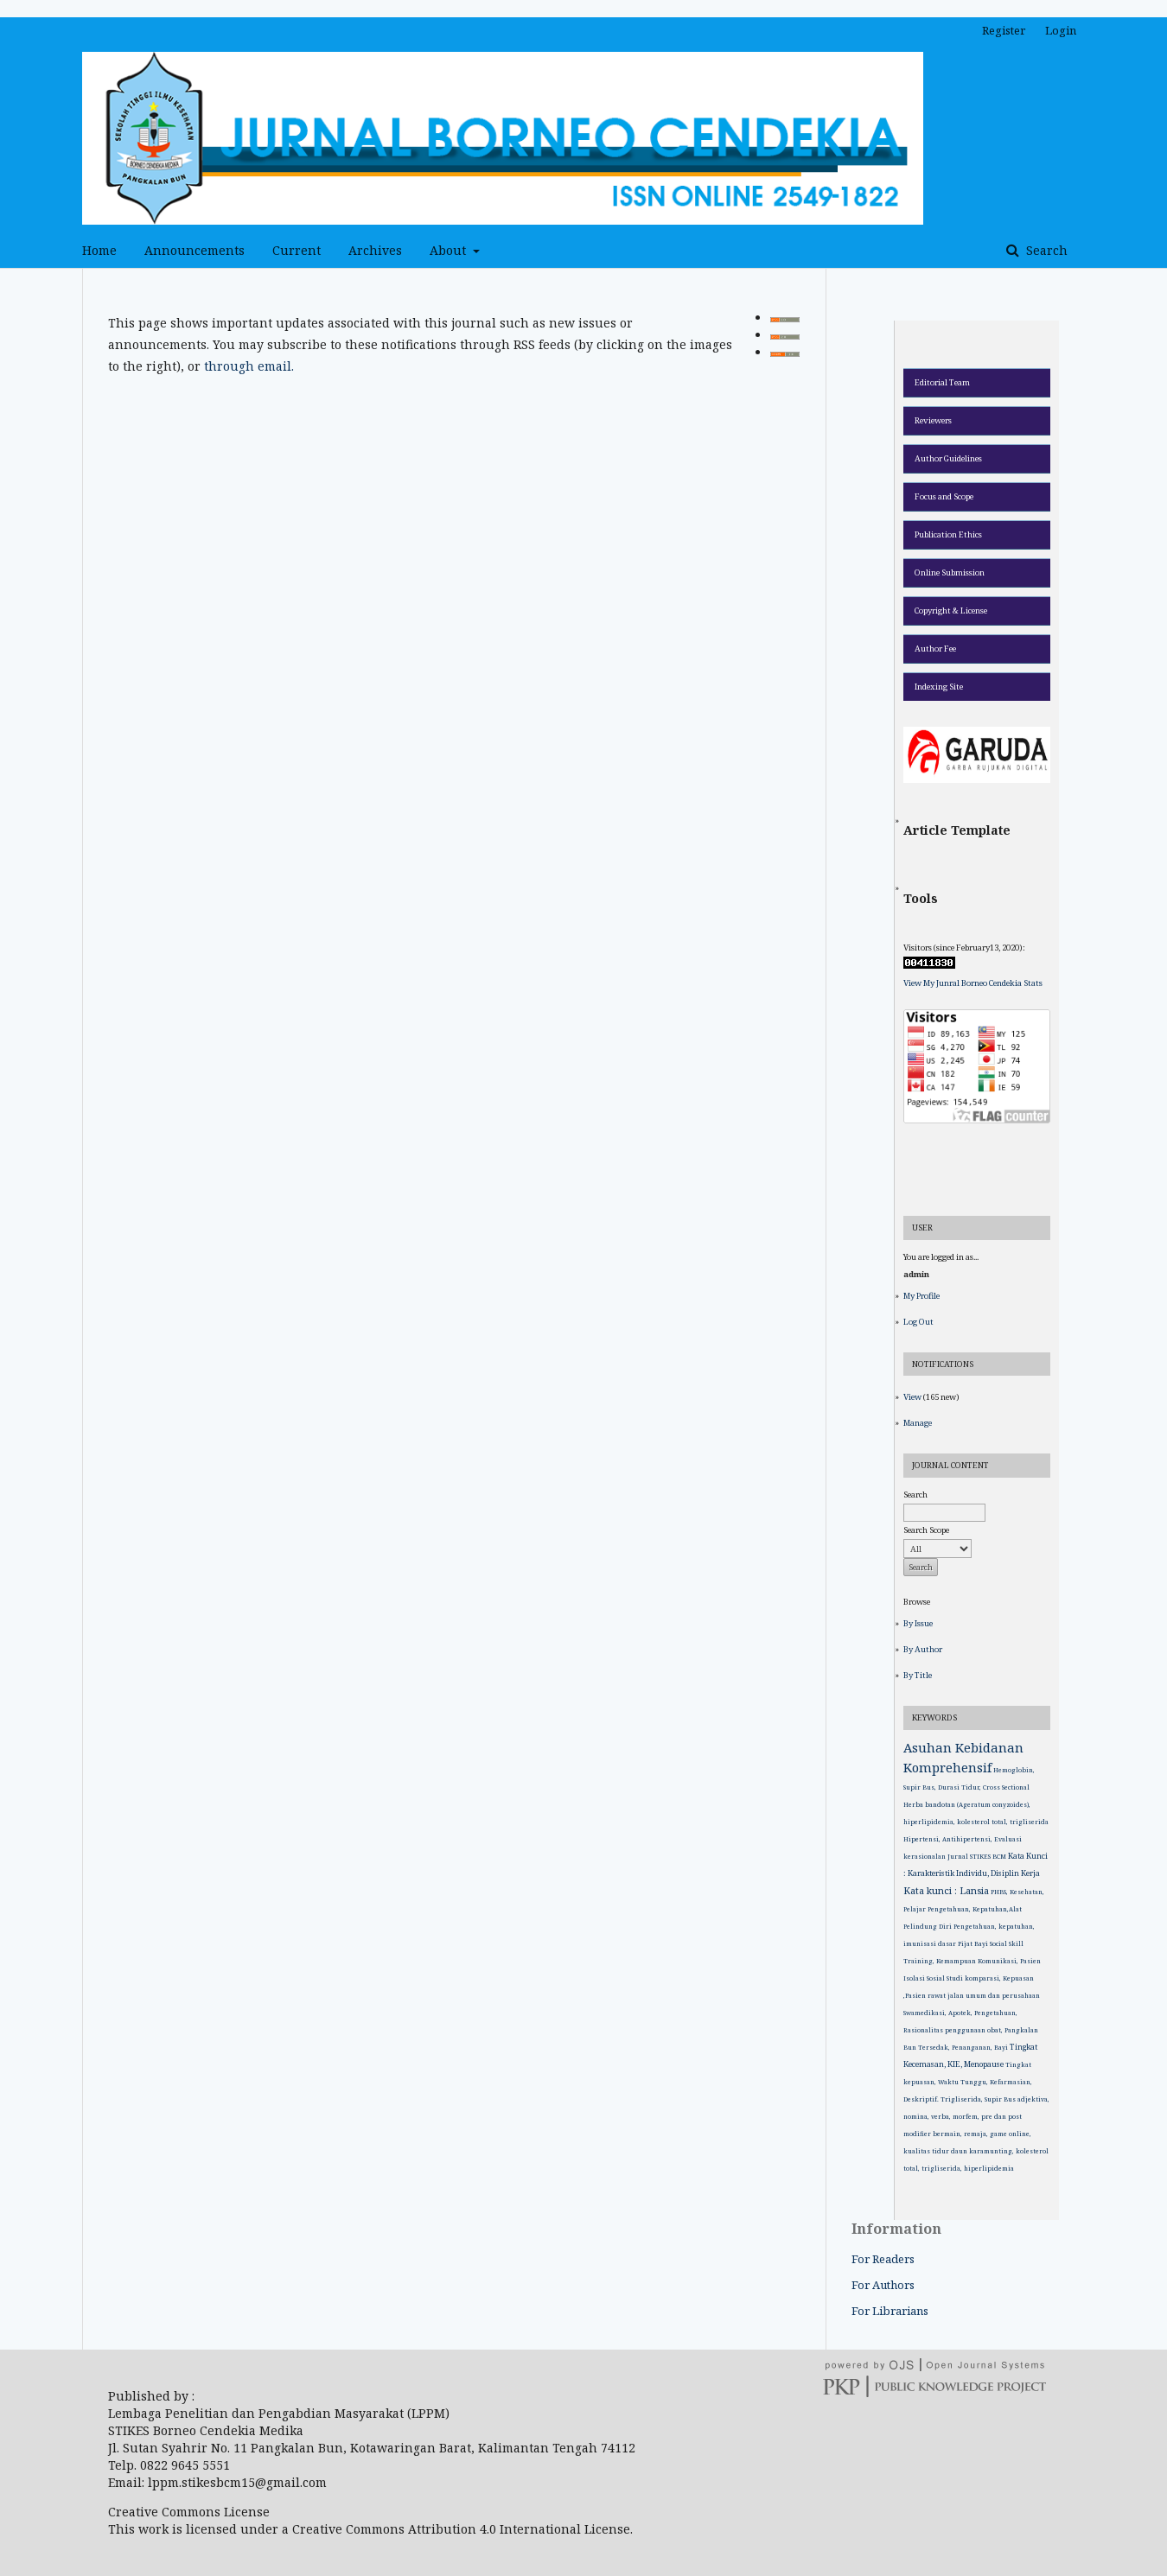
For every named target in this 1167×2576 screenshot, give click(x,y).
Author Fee (935, 648)
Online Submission (950, 572)
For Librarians (889, 2310)
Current (296, 250)
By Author (922, 1649)
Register (1003, 30)
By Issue (918, 1623)
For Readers (883, 2259)
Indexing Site (939, 686)
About (449, 250)
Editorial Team (942, 382)
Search (1045, 250)
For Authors (883, 2285)
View (912, 1396)
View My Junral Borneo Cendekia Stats (973, 983)
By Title (917, 1675)
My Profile (921, 1295)
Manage (917, 1422)
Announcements (194, 250)
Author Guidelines (948, 458)
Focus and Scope (944, 496)
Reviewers (933, 420)
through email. (249, 366)
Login (1060, 30)
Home (99, 250)
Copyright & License (951, 610)
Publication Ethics (948, 534)
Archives (375, 250)
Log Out (918, 1321)
